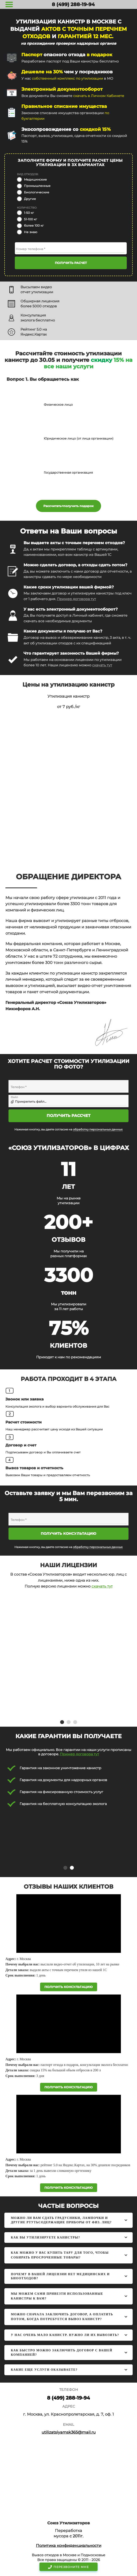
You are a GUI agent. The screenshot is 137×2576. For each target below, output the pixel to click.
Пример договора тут (76, 599)
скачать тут (102, 665)
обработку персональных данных (98, 1129)
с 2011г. (76, 2536)
